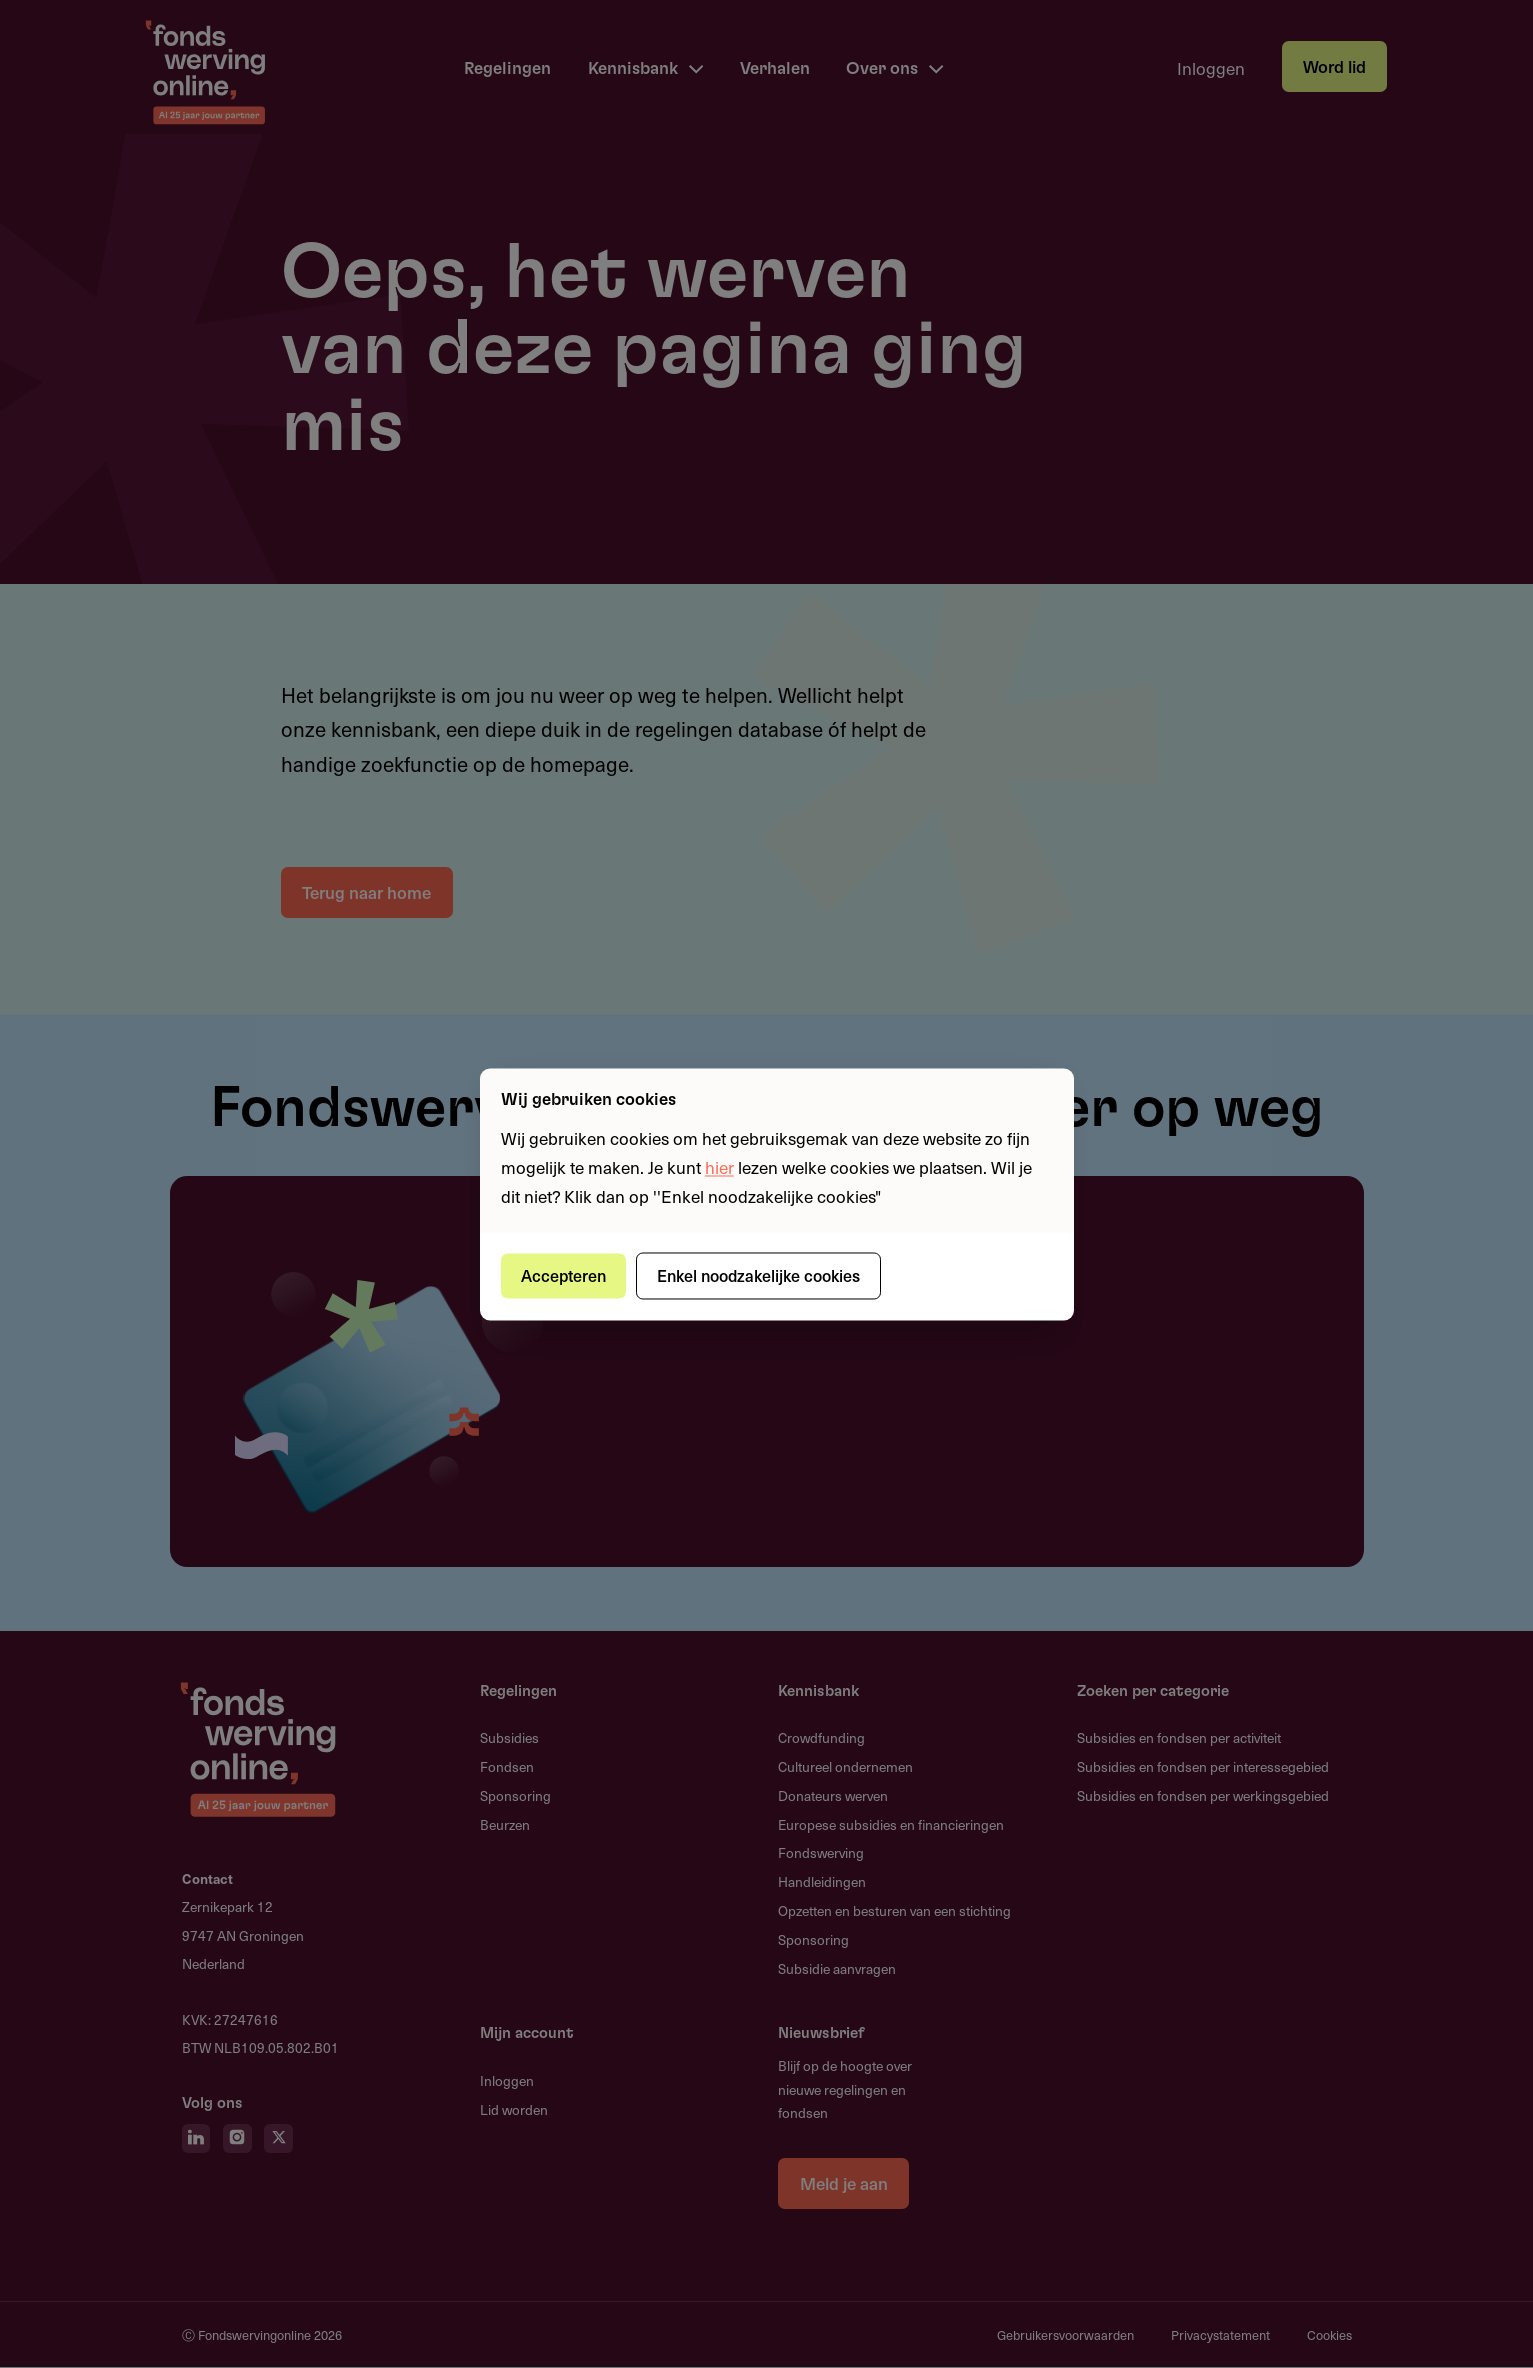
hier (719, 1167)
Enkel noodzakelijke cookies (762, 1275)
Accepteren (564, 1275)
